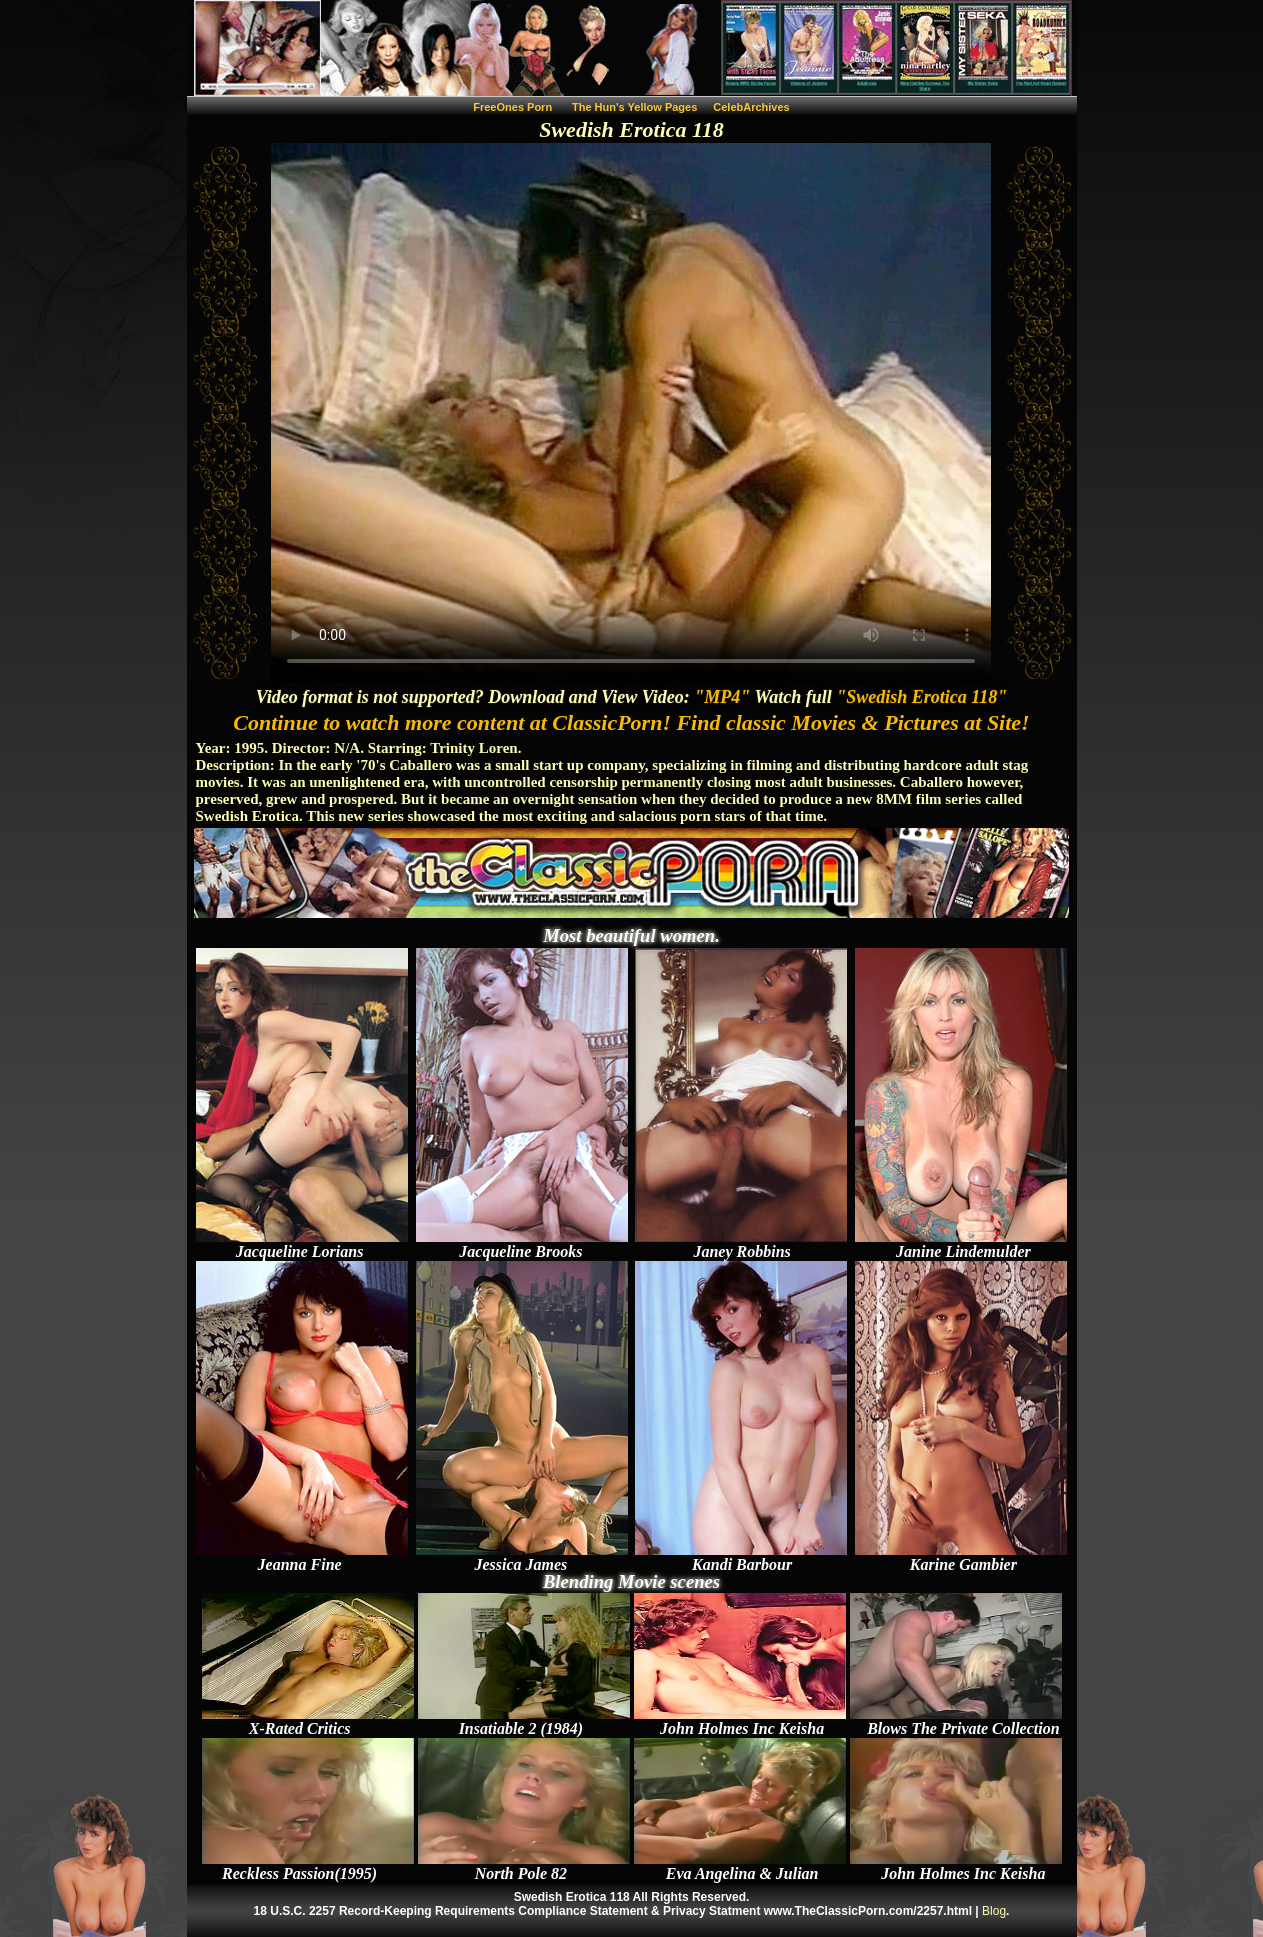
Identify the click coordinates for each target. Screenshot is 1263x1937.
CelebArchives (751, 107)
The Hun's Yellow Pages (634, 107)
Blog (994, 1911)
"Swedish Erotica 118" (921, 697)
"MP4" (722, 697)
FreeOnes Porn (512, 107)
